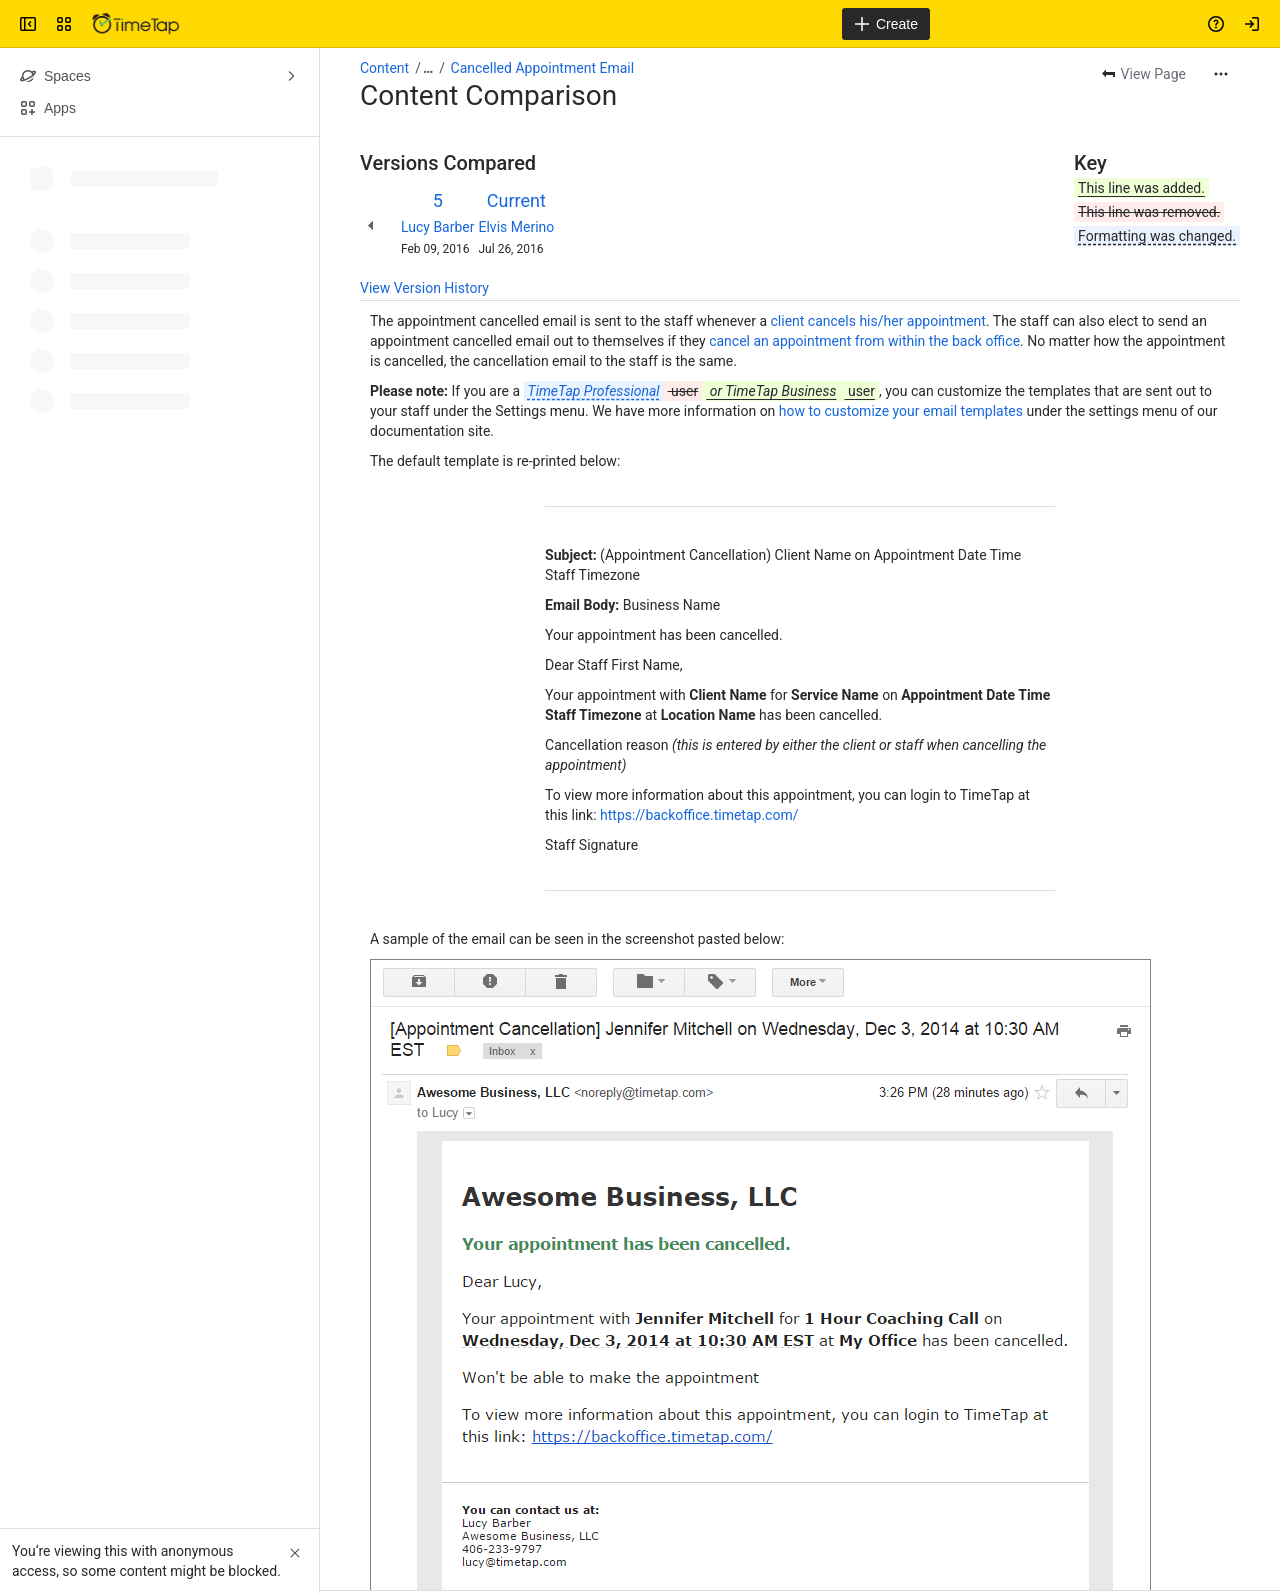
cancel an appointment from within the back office (864, 341)
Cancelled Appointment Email (543, 68)
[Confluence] (136, 24)
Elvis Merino (517, 227)
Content (384, 68)
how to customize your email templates (901, 411)
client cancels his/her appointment (878, 321)
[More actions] (1221, 74)
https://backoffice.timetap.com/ (699, 815)
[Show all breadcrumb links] (428, 68)
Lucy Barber (438, 227)
